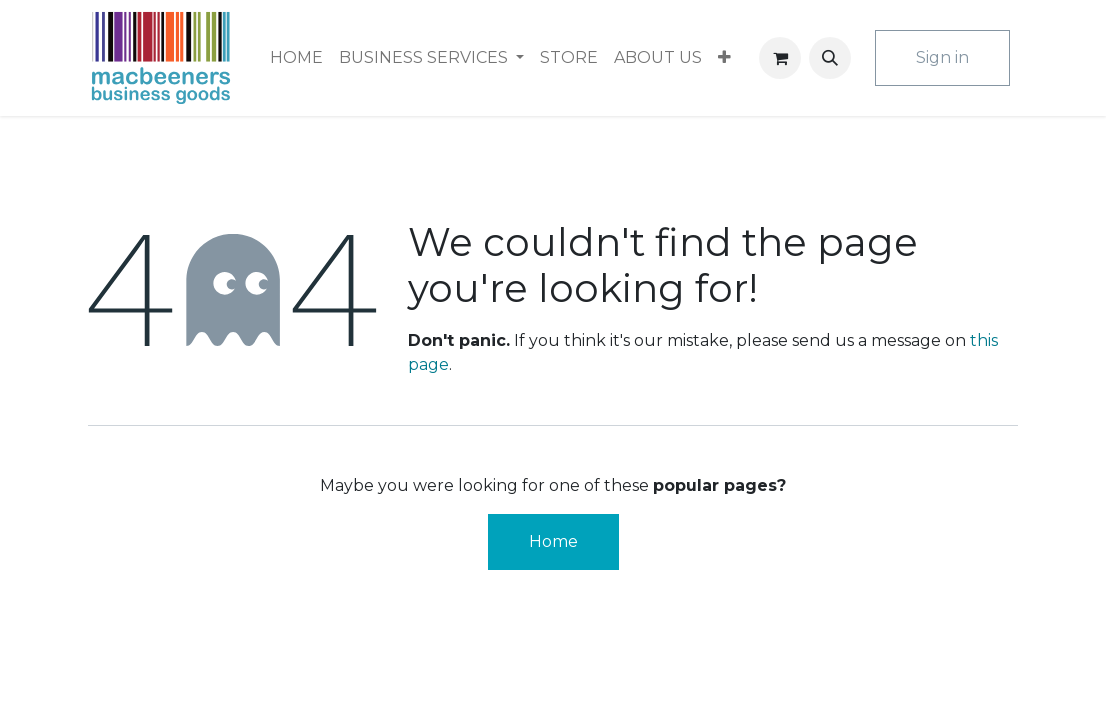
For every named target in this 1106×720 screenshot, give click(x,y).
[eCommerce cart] (780, 58)
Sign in (942, 57)
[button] (830, 58)
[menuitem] (296, 58)
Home (553, 541)
